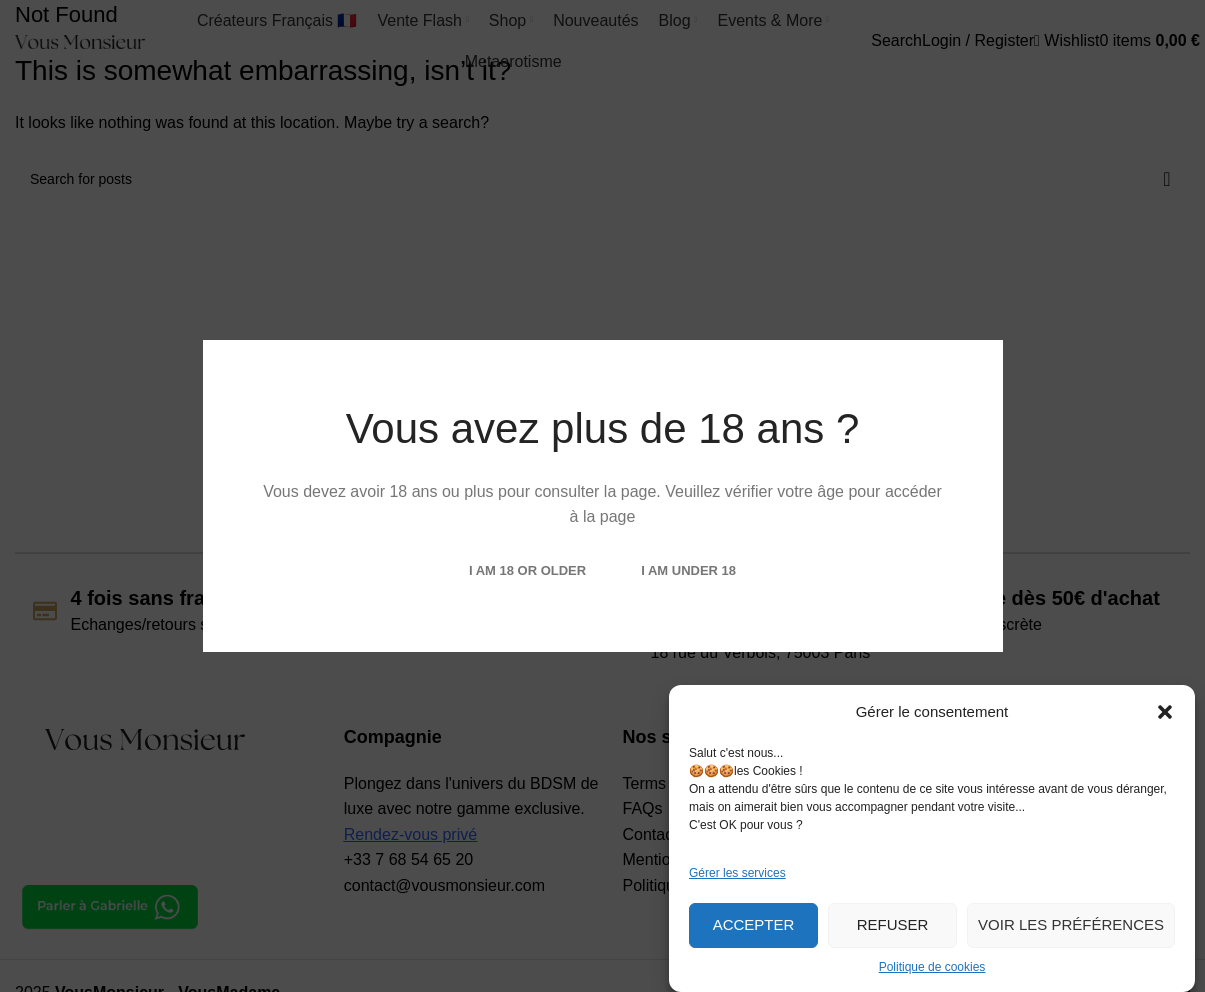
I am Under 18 (688, 570)
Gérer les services (737, 873)
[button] (1165, 712)
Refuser (893, 924)
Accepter (754, 924)
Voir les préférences (1071, 924)
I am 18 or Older (527, 570)
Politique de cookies (932, 967)
